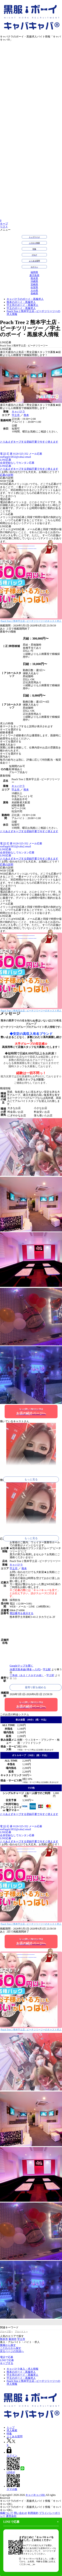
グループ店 (6, 2331)
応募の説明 (6, 475)
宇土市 (16, 415)
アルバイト (21, 2331)
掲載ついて (6, 2513)
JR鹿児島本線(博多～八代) (25, 1669)
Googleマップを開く (21, 1665)
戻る (2, 2351)
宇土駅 (47, 1669)
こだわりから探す (10, 2348)
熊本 (26, 415)
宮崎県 (34, 284)
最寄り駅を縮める (35, 1687)
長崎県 (34, 293)
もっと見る (31, 1479)
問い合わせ (20, 2513)
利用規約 (33, 2513)
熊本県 (34, 278)
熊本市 (4, 2339)
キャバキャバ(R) (35, 2495)
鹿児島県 (34, 275)
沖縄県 (34, 281)
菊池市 (13, 2339)
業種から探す (8, 2345)
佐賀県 (34, 287)
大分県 (34, 290)
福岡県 (34, 272)
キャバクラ (18, 786)
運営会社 (11, 2516)
